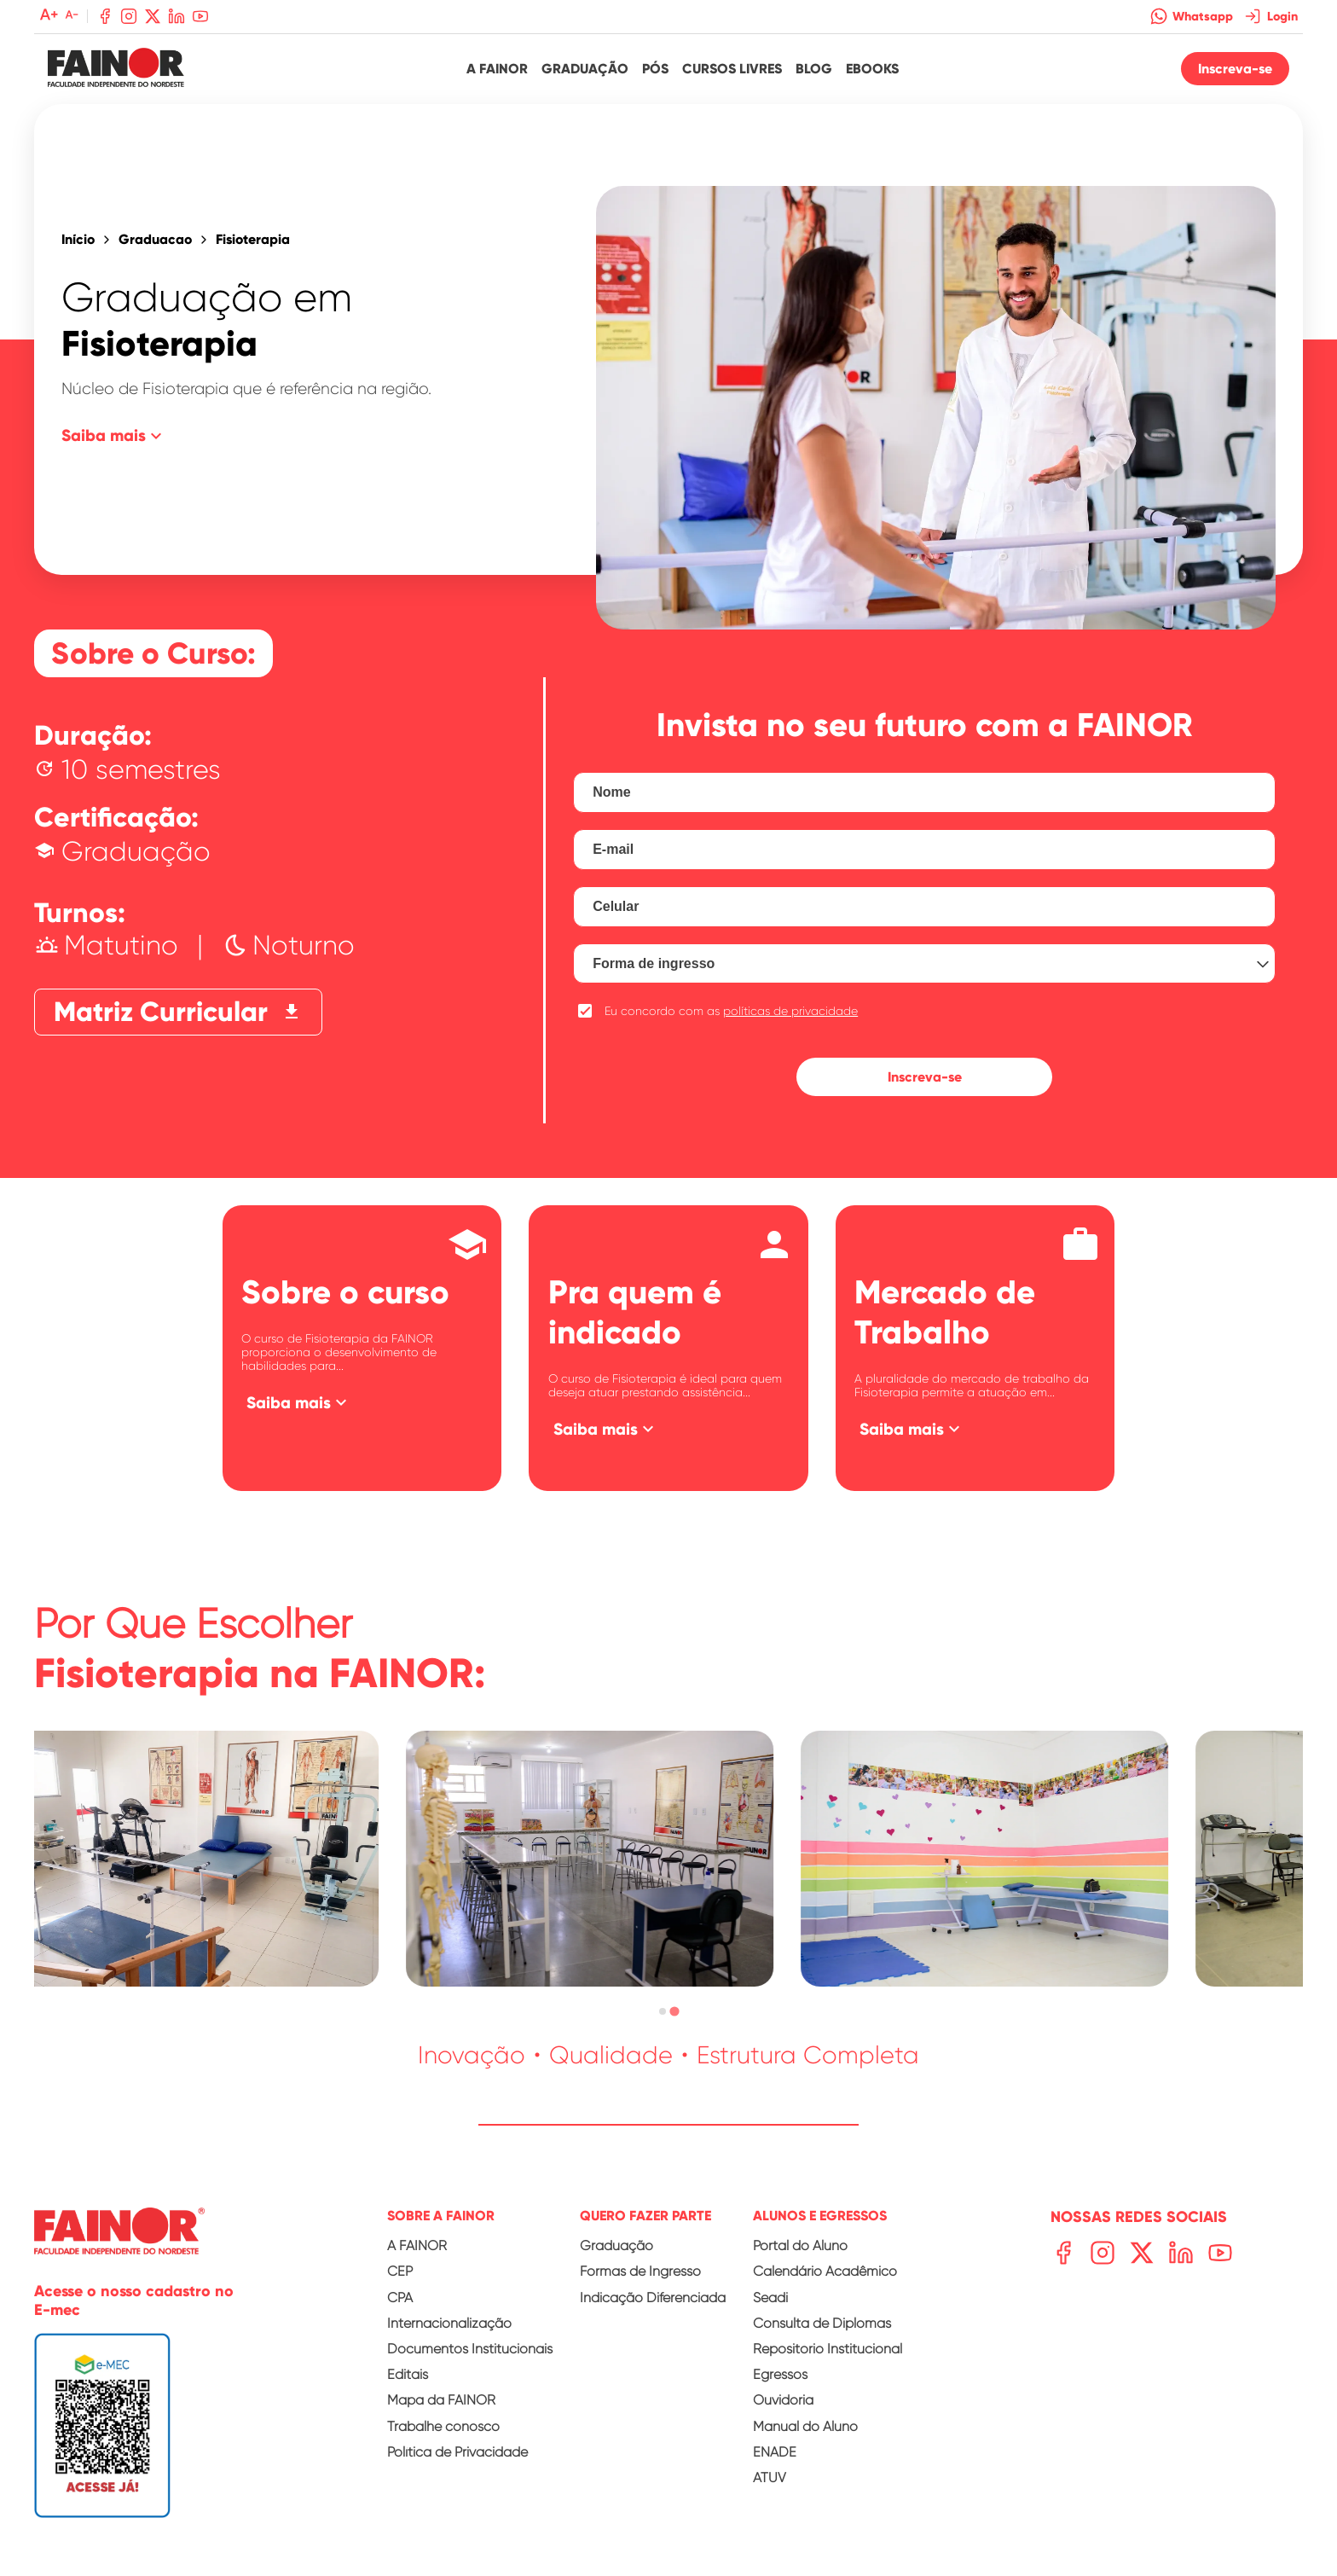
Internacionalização (449, 2323)
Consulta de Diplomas (822, 2323)
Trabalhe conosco (443, 2426)
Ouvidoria (783, 2400)
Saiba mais (113, 436)
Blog (814, 69)
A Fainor (497, 69)
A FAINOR (417, 2245)
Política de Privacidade (457, 2452)
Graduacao (155, 240)
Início (78, 240)
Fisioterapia (253, 240)
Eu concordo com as (731, 1011)
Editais (407, 2374)
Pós (655, 69)
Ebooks (872, 69)
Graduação (584, 69)
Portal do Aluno (800, 2245)
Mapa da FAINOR (441, 2400)
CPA (400, 2297)
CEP (400, 2271)
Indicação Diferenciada (653, 2297)
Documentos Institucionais (470, 2349)
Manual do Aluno (805, 2426)
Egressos (780, 2374)
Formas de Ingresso (640, 2271)
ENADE (774, 2452)
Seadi (770, 2297)
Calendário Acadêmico (825, 2271)
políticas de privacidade (790, 1011)
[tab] (662, 2011)
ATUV (769, 2477)
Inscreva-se (1235, 69)
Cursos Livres (732, 69)
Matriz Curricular (178, 1012)
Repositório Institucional (827, 2349)
